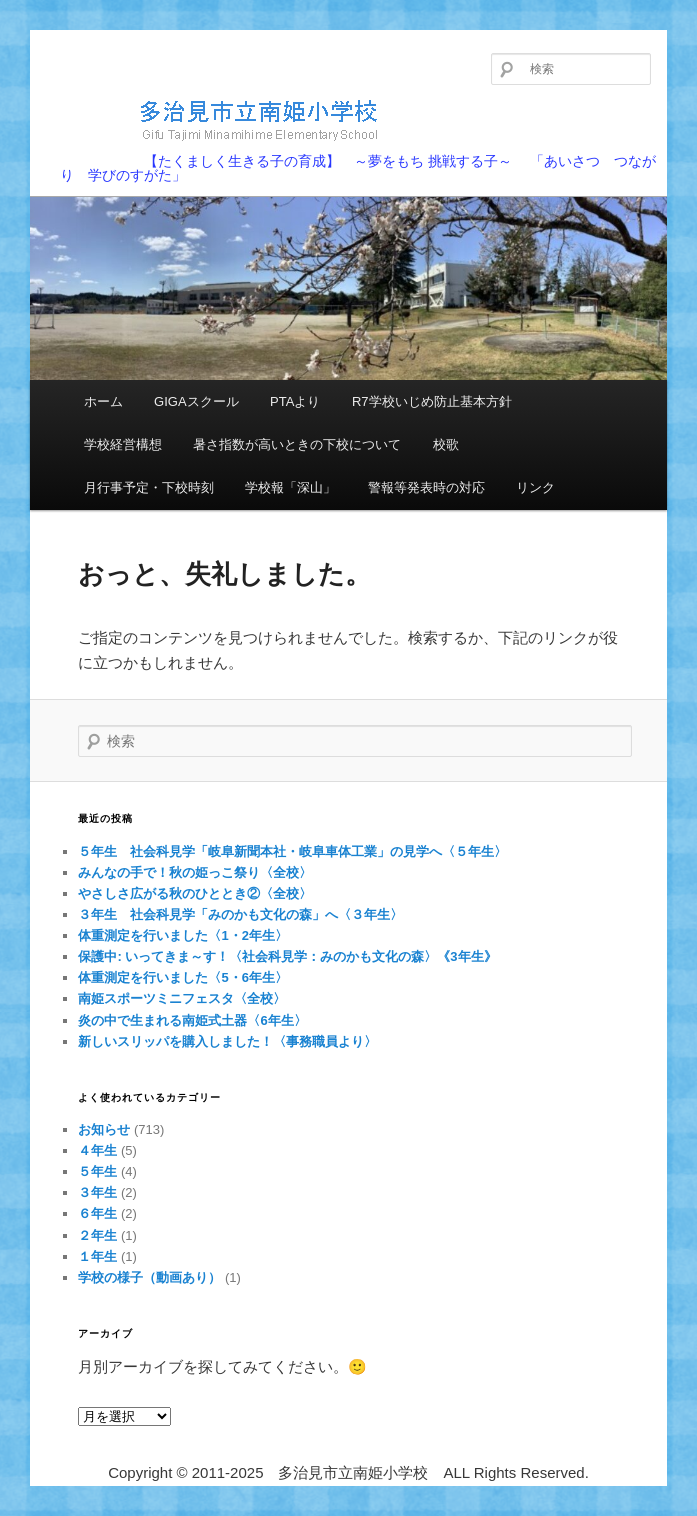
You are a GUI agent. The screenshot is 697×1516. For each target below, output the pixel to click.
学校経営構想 (123, 444)
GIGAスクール (196, 401)
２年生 (97, 1235)
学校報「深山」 (290, 487)
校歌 (446, 444)
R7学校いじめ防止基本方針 (432, 401)
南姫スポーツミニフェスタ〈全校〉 (182, 998)
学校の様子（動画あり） (149, 1277)
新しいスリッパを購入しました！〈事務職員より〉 (227, 1041)
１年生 (97, 1256)
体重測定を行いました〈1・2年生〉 (182, 935)
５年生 (97, 1171)
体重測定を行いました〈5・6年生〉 (182, 977)
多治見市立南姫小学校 (225, 119)
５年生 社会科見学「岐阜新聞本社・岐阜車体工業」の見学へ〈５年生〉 (292, 851)
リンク (535, 487)
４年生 (97, 1150)
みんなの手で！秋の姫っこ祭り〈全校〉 (195, 872)
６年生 (97, 1213)
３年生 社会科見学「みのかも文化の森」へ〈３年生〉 (240, 914)
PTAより (295, 401)
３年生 (97, 1192)
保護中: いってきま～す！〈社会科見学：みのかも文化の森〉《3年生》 (287, 956)
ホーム (103, 401)
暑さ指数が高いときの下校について (297, 444)
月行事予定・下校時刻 (149, 487)
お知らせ (104, 1129)
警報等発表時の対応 (426, 487)
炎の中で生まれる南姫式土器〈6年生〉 (192, 1020)
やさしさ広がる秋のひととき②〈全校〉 (195, 893)
